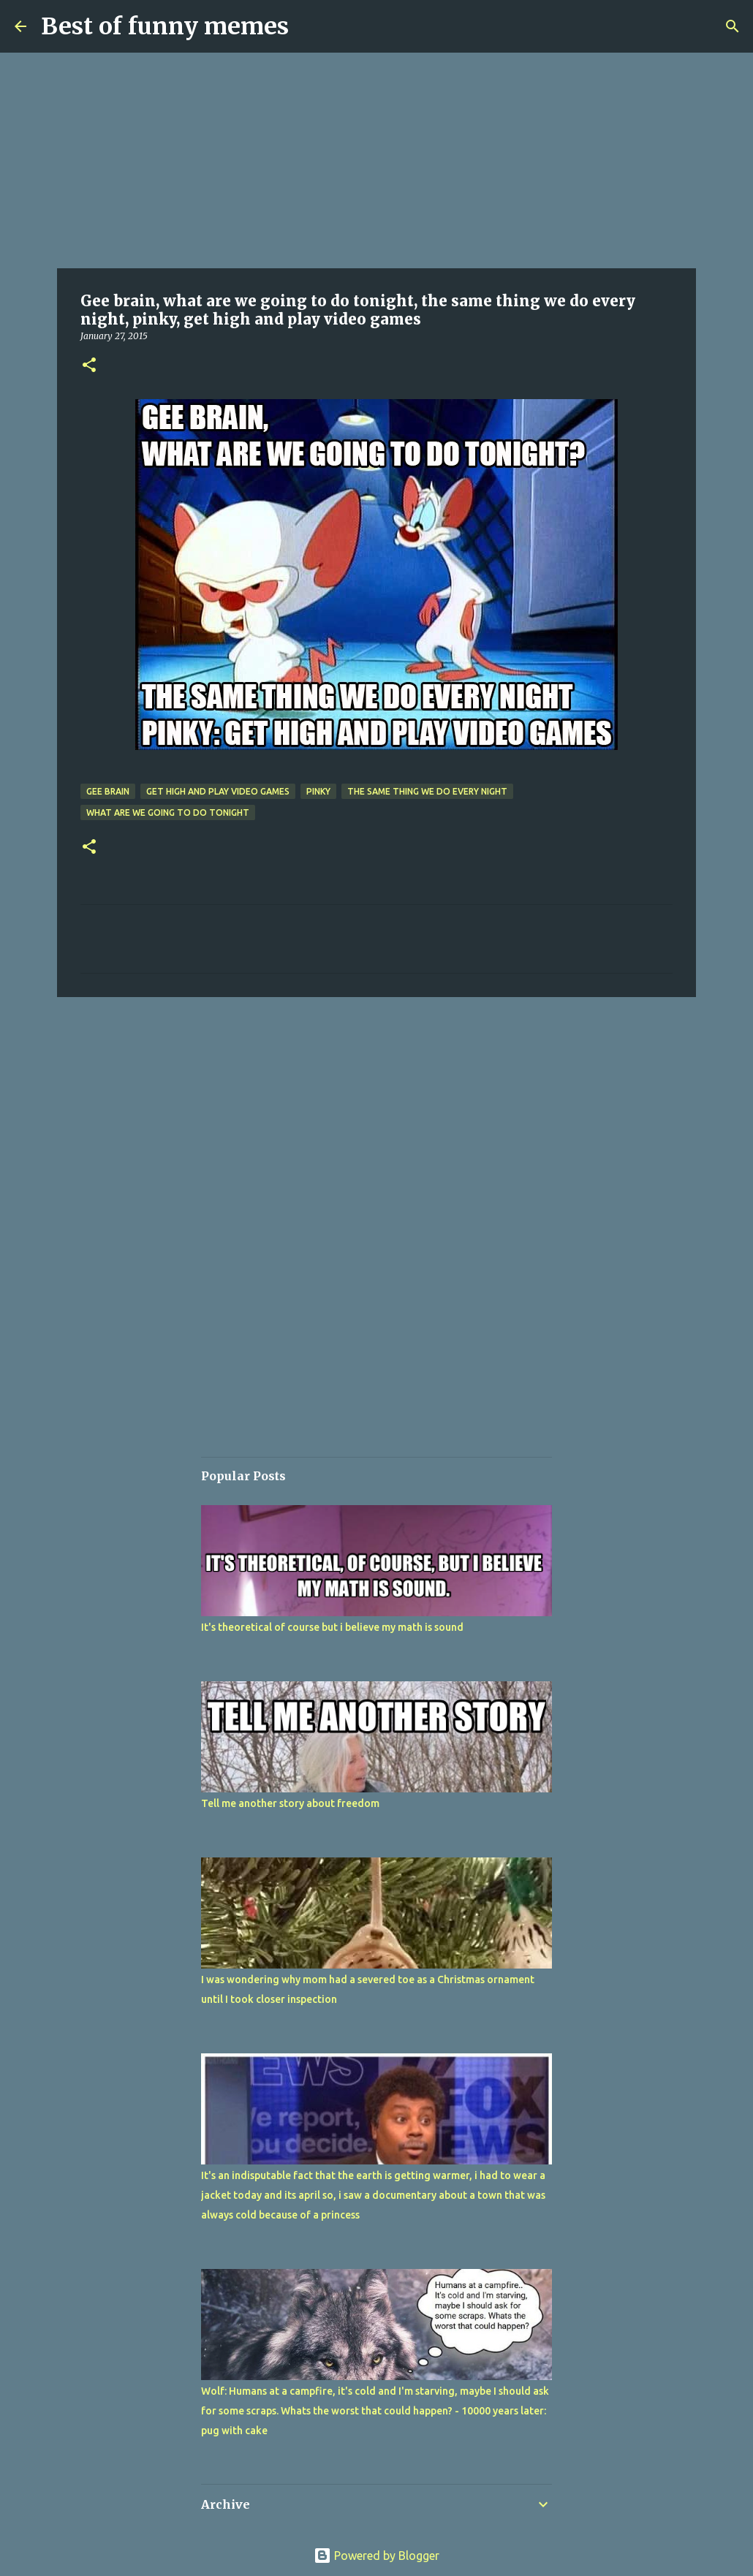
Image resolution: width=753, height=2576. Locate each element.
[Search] (732, 26)
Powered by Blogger (376, 2555)
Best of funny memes (165, 26)
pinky (318, 791)
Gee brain (107, 791)
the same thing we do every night (427, 791)
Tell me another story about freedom (290, 1803)
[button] (89, 366)
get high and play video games (218, 791)
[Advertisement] (376, 160)
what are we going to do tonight (167, 812)
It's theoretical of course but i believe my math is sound (332, 1627)
